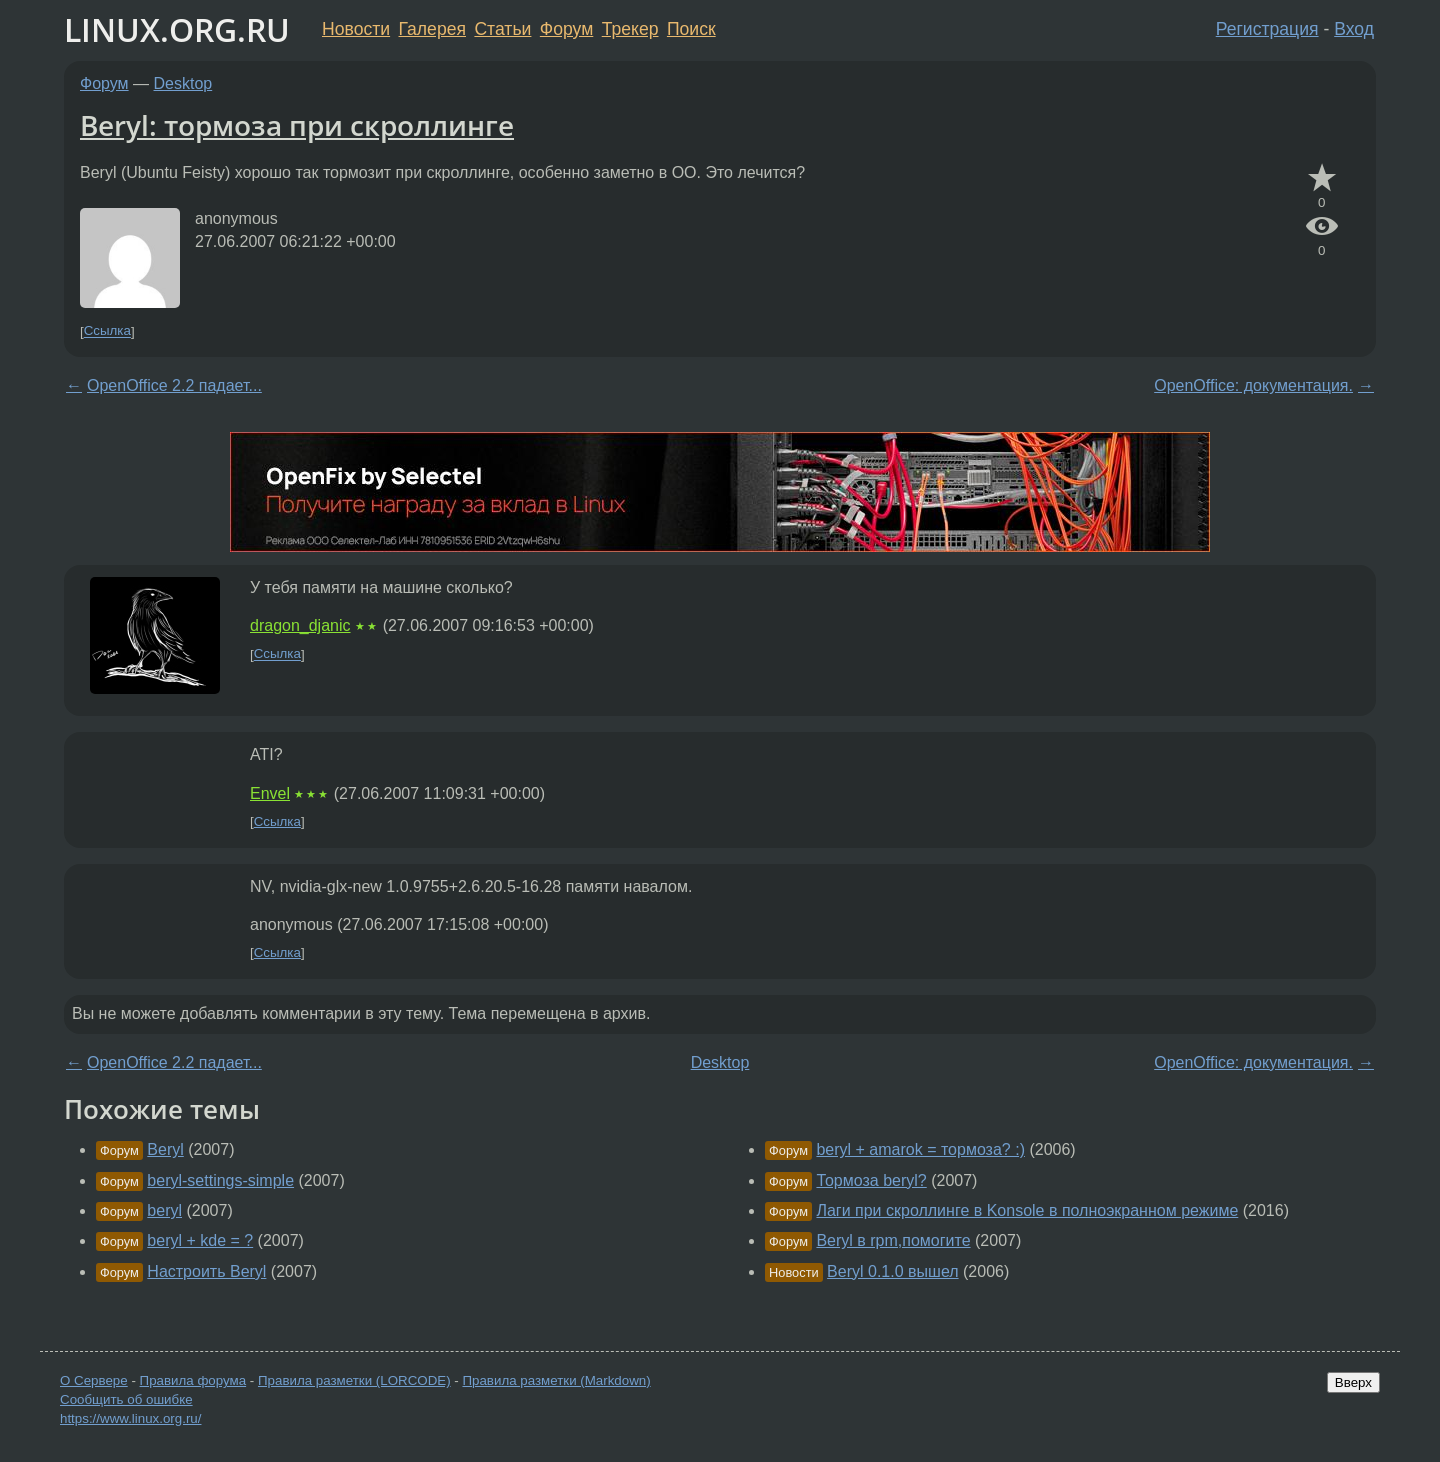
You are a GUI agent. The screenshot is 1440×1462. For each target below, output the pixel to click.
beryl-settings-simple (220, 1180)
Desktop (183, 83)
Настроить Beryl (206, 1271)
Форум (566, 29)
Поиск (691, 29)
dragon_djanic (300, 625)
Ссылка (107, 331)
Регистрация (1267, 29)
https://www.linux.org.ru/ (130, 1418)
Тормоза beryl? (871, 1180)
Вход (1354, 29)
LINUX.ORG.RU (177, 29)
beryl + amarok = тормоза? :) (920, 1149)
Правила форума (193, 1380)
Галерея (432, 29)
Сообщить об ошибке (126, 1399)
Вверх (1353, 1382)
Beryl (165, 1149)
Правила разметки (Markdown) (556, 1380)
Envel (270, 793)
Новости (356, 29)
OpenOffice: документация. (1253, 385)
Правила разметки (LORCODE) (354, 1380)
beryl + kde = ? (200, 1240)
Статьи (502, 29)
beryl (164, 1210)
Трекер (630, 29)
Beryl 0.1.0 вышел (892, 1271)
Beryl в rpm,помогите (893, 1240)
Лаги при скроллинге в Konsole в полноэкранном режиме (1027, 1210)
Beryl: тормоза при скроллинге (297, 125)
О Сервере (94, 1380)
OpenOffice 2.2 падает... (174, 385)
